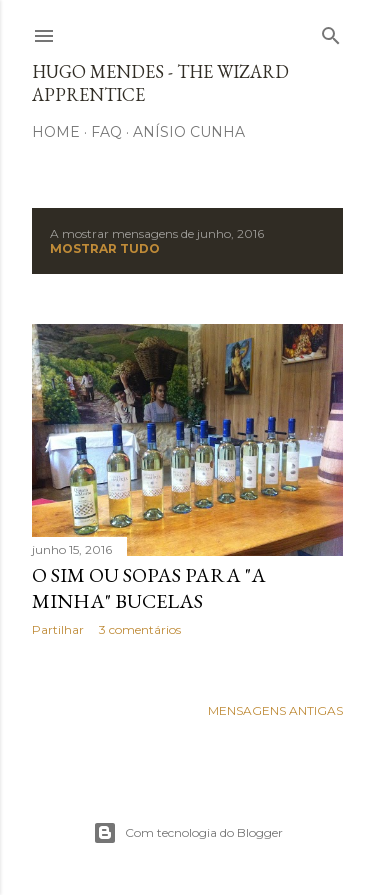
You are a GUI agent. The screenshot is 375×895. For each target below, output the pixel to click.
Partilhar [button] (58, 629)
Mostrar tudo (105, 248)
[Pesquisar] (331, 31)
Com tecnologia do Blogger (188, 833)
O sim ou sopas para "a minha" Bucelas (149, 588)
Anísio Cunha (189, 132)
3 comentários (140, 629)
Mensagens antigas (275, 710)
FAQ (106, 132)
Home (56, 132)
